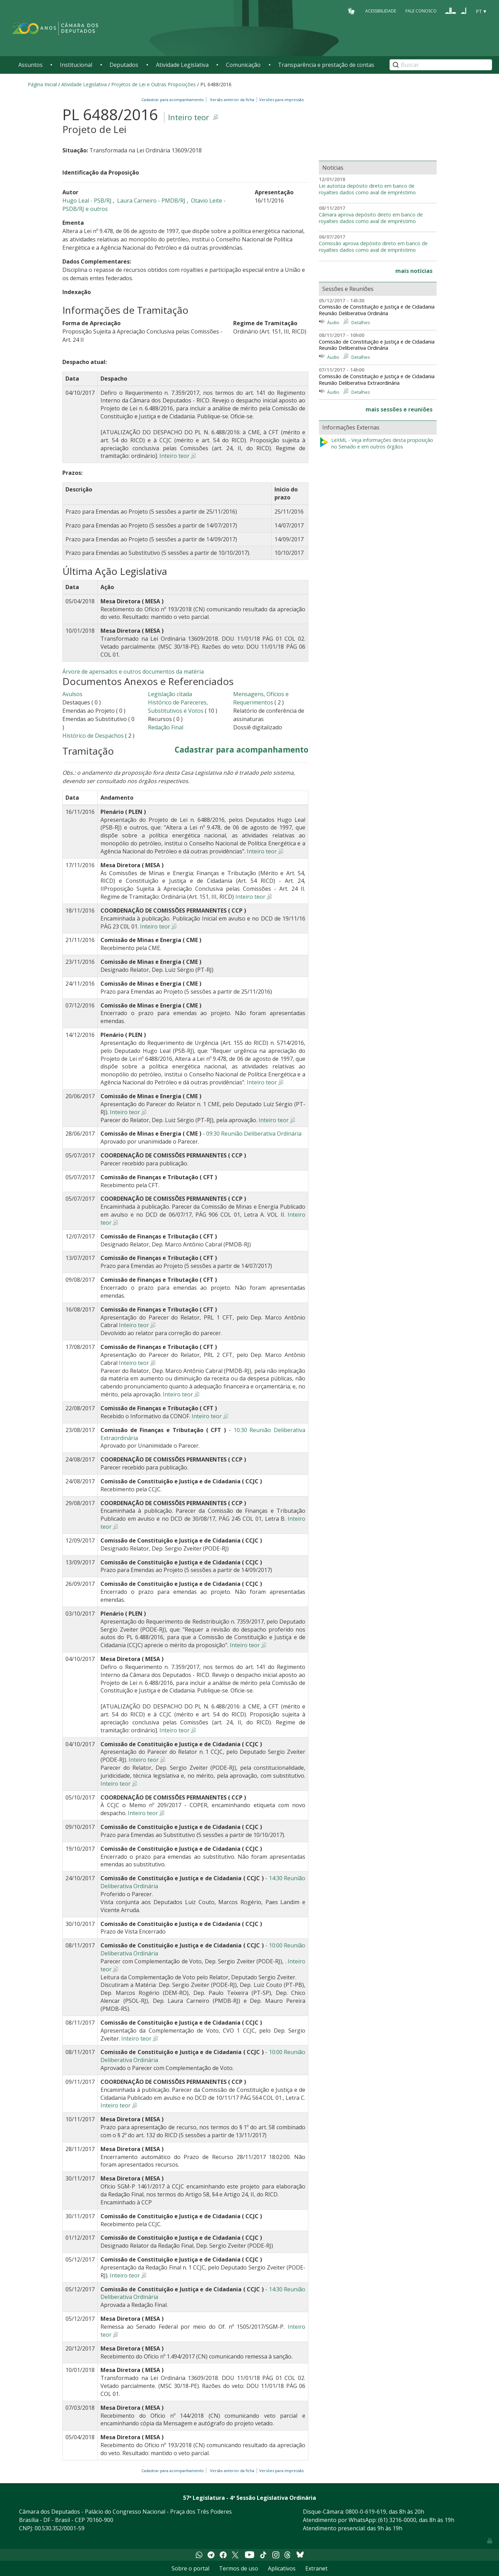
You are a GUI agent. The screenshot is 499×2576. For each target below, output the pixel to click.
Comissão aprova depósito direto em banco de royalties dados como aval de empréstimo (373, 246)
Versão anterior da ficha (232, 99)
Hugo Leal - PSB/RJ (87, 200)
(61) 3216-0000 (397, 2520)
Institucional (76, 65)
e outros (97, 209)
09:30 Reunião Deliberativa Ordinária (253, 1133)
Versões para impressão (280, 99)
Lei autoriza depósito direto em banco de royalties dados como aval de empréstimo (367, 189)
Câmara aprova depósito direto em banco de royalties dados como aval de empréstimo (371, 218)
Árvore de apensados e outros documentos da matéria (133, 671)
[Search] (440, 64)
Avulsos (72, 694)
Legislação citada (170, 694)
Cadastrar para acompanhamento (173, 99)
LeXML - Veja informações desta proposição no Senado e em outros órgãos (376, 443)
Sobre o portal (190, 2568)
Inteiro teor (188, 117)
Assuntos (30, 65)
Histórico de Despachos (93, 735)
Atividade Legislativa (182, 65)
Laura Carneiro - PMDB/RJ (152, 200)
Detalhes (360, 322)
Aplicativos (282, 2568)
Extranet (316, 2568)
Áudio (333, 322)
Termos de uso (238, 2568)
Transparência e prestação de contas (326, 65)
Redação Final (165, 727)
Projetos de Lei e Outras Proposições (153, 84)
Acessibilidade (380, 11)
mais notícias (413, 271)
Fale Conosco (421, 11)
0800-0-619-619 (365, 2511)
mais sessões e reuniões (399, 409)
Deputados (124, 65)
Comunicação (243, 65)
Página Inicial (42, 84)
